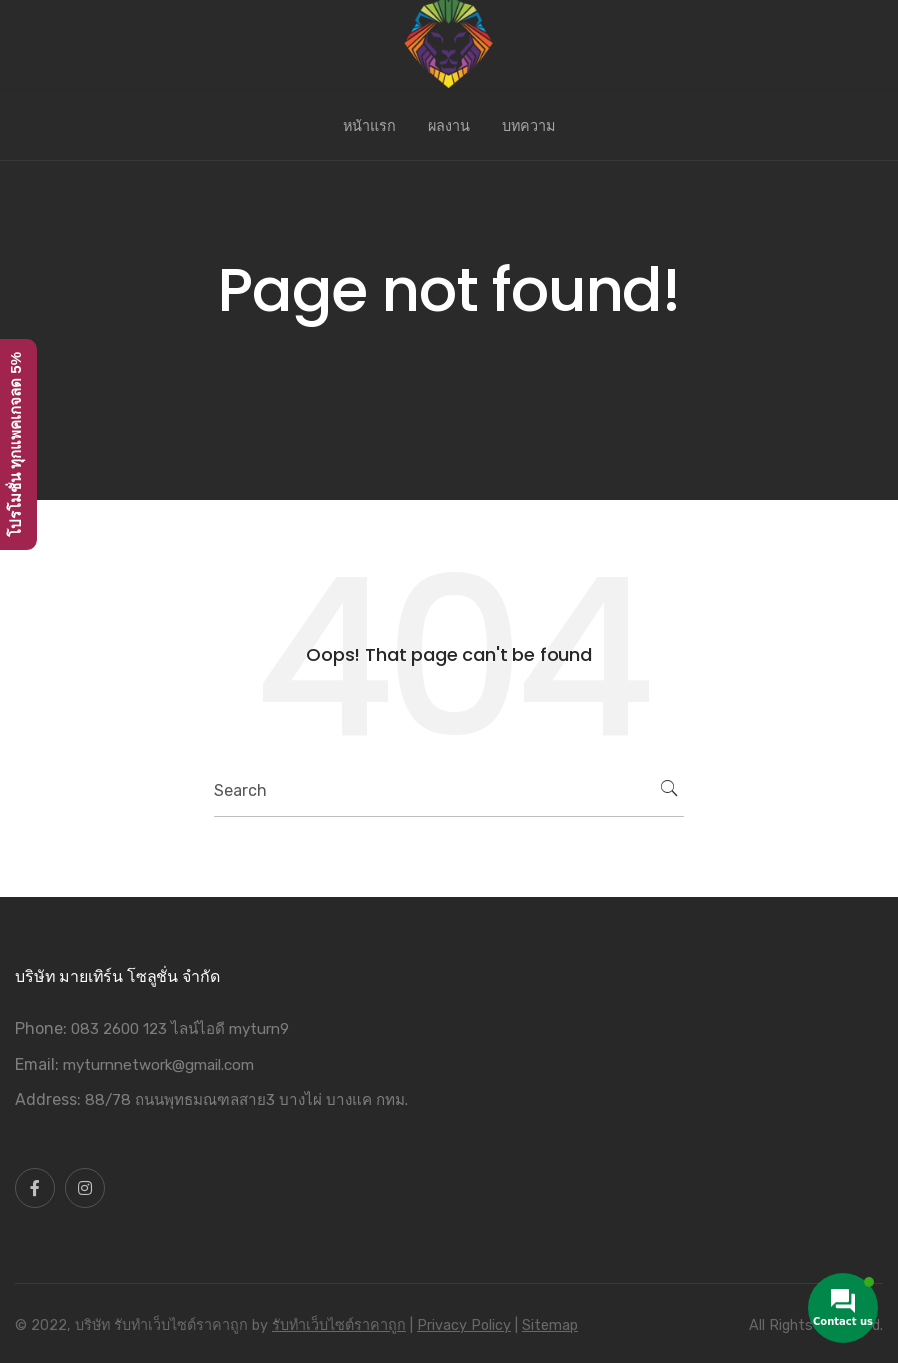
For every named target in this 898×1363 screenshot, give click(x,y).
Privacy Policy (464, 1325)
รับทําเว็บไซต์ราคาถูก (339, 1325)
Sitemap (550, 1325)
